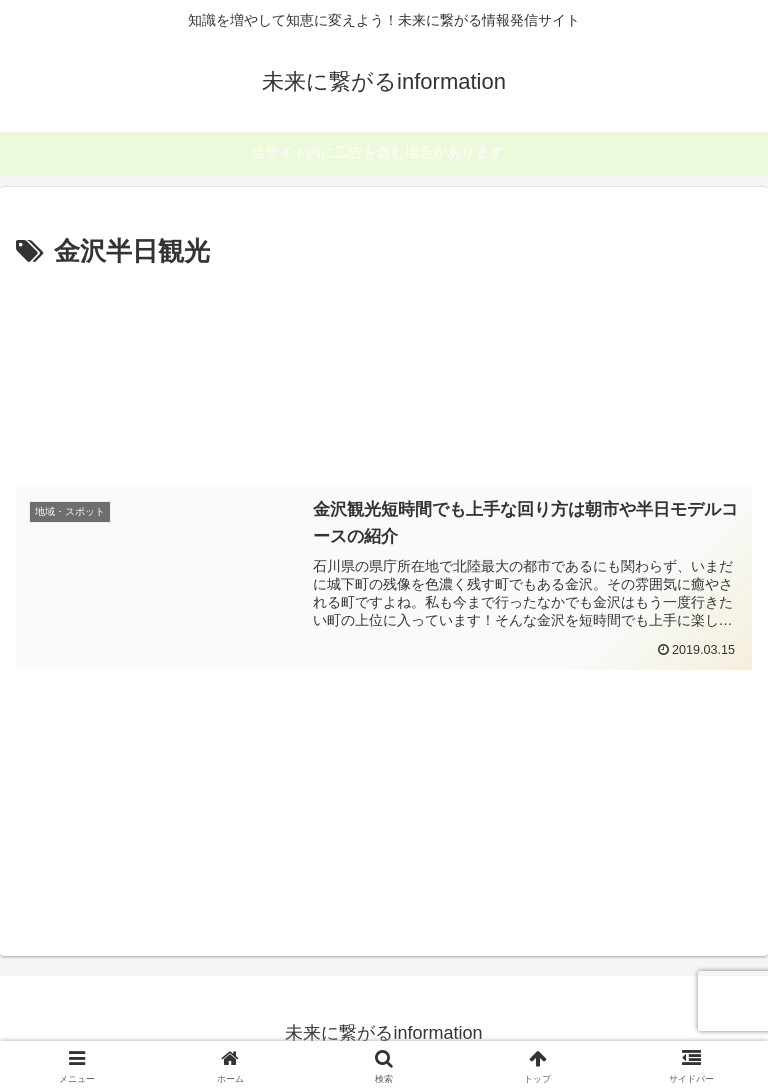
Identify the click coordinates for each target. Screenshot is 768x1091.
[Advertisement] (384, 372)
